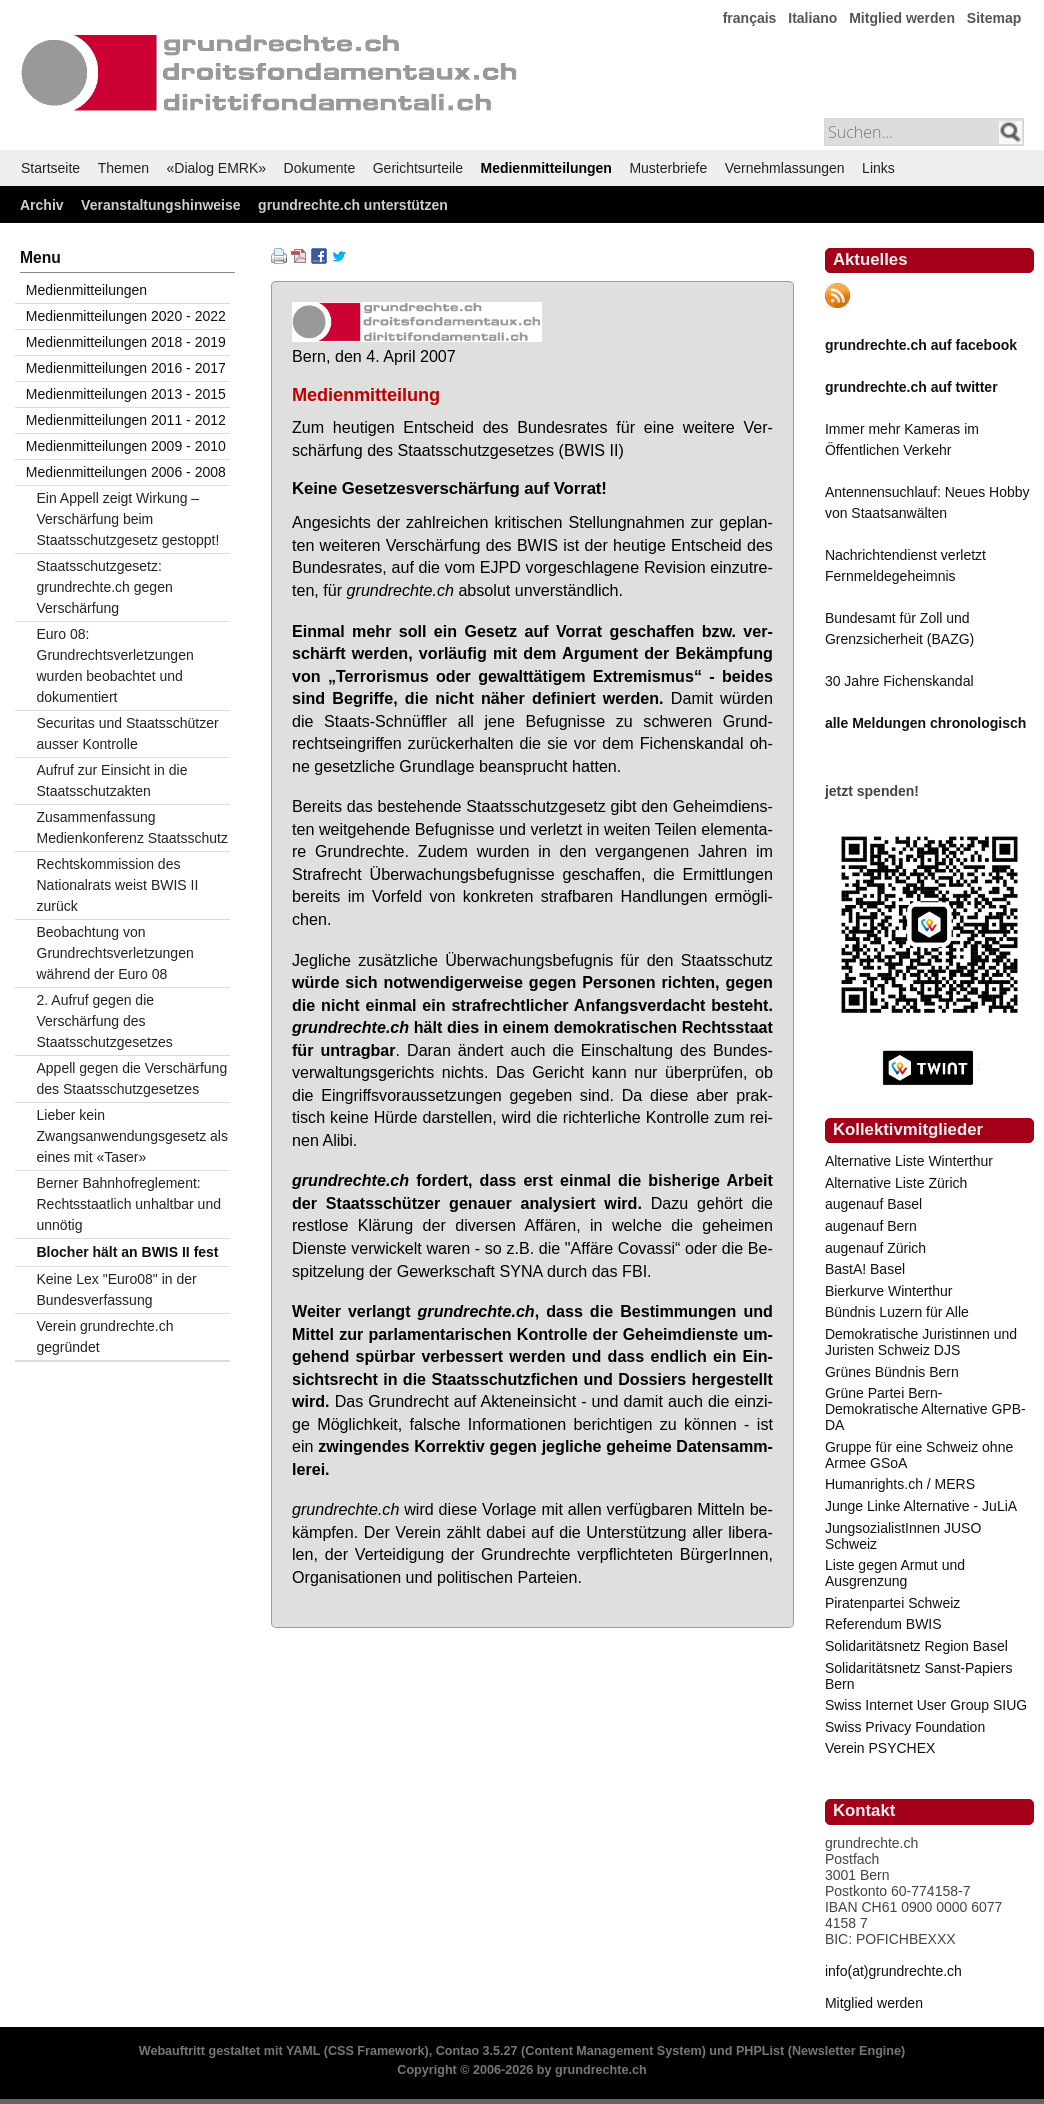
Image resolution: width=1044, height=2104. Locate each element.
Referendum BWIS (883, 1624)
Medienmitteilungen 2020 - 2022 (126, 316)
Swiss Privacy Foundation (905, 1727)
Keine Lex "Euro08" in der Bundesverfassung (117, 1289)
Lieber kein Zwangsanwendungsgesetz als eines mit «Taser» (132, 1136)
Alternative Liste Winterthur (909, 1161)
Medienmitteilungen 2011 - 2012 (126, 420)
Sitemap (994, 18)
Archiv (42, 205)
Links (878, 168)
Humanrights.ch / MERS (900, 1484)
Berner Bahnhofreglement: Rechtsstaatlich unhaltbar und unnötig (129, 1204)
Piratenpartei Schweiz (892, 1603)
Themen (123, 168)
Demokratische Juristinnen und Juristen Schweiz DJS (921, 1342)
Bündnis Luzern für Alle (897, 1312)
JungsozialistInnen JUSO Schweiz (903, 1536)
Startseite (50, 168)
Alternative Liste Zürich (896, 1183)
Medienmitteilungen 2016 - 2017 (126, 368)
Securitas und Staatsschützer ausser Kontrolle (128, 733)
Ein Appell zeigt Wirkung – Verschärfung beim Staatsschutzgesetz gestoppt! (128, 519)
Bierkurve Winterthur (889, 1291)
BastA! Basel (865, 1269)
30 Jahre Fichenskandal (899, 681)
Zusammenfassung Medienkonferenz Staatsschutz (132, 827)
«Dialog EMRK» (217, 168)
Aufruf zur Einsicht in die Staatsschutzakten (112, 780)
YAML (303, 2051)
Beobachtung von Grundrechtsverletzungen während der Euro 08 (115, 953)
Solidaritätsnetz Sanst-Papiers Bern (919, 1676)
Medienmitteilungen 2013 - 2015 (126, 394)
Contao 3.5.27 (477, 2051)
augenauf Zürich (875, 1248)
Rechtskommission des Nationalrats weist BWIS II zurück (118, 885)
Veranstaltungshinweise (161, 205)
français (750, 18)
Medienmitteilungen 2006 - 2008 (126, 472)
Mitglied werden (902, 18)
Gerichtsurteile (418, 168)
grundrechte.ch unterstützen (353, 205)
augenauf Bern (871, 1226)
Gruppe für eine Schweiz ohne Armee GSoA (919, 1455)
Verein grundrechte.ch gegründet (105, 1336)
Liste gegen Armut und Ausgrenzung (895, 1573)
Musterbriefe (668, 168)
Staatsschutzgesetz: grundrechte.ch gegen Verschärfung (105, 587)
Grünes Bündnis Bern (892, 1372)
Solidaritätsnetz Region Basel (916, 1646)
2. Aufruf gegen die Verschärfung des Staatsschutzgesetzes (105, 1021)
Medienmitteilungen (545, 168)
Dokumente (320, 168)
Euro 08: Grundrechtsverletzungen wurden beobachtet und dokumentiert (115, 665)
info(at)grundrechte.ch (893, 1971)
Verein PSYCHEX (880, 1748)
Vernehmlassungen (785, 168)
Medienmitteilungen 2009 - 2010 (126, 446)
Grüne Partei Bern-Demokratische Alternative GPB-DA (925, 1409)
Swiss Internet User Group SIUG (926, 1705)
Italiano (812, 18)
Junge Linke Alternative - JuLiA (921, 1506)
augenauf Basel (873, 1204)
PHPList (760, 2051)
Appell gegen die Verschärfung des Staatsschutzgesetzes (132, 1078)
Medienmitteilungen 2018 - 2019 (126, 342)
